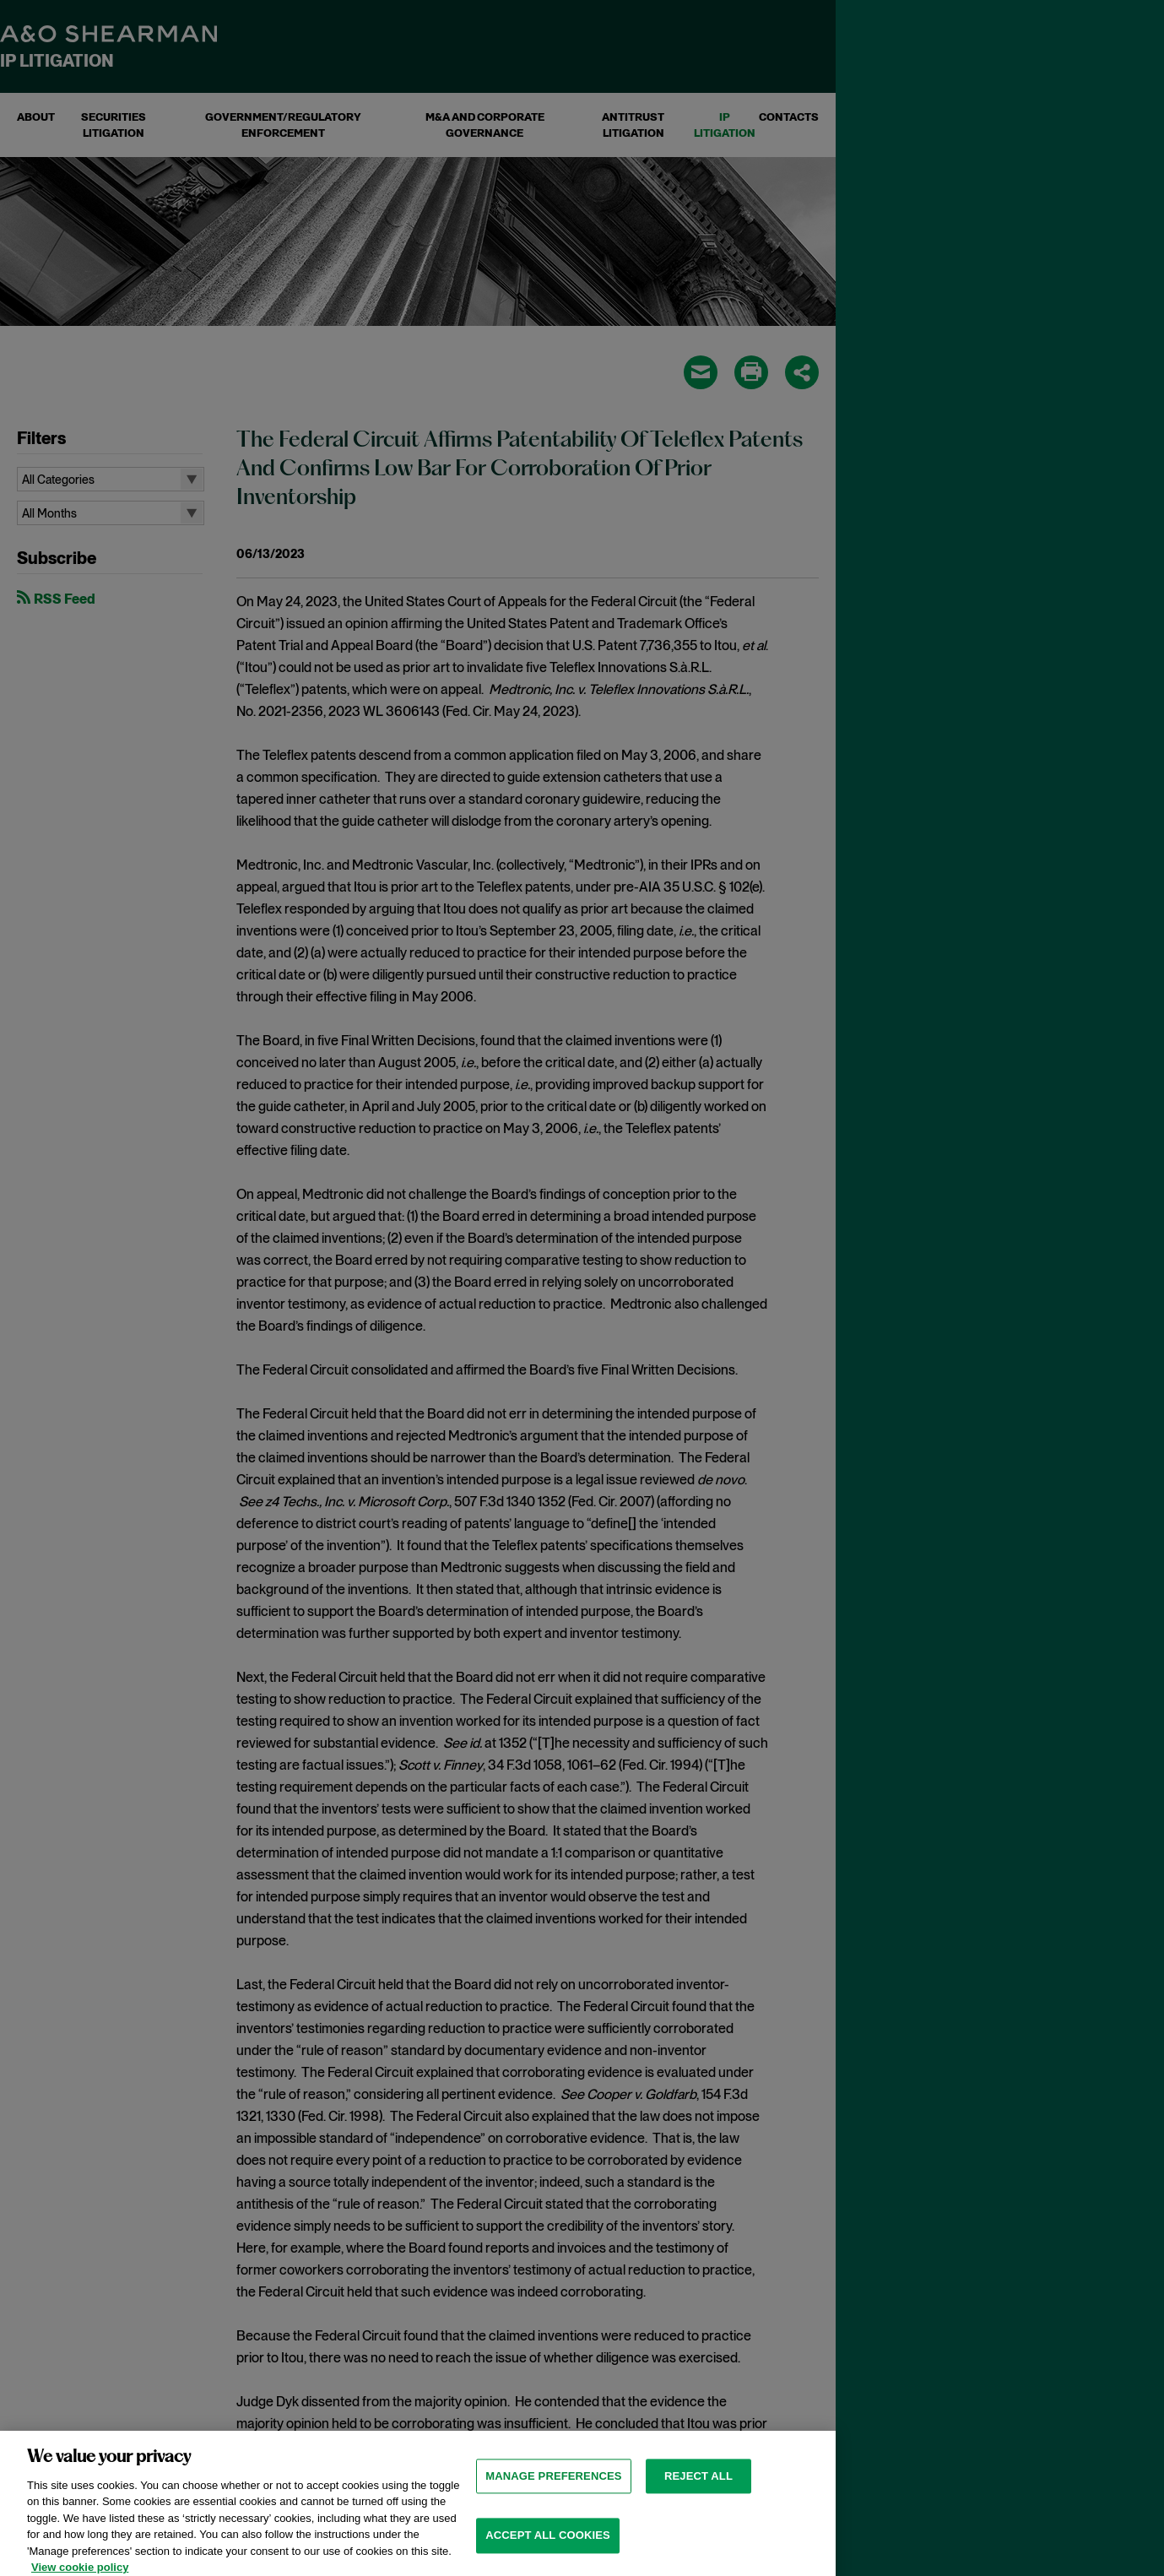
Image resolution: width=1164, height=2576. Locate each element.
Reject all (698, 2500)
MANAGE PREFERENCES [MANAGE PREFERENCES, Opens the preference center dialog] (553, 2500)
